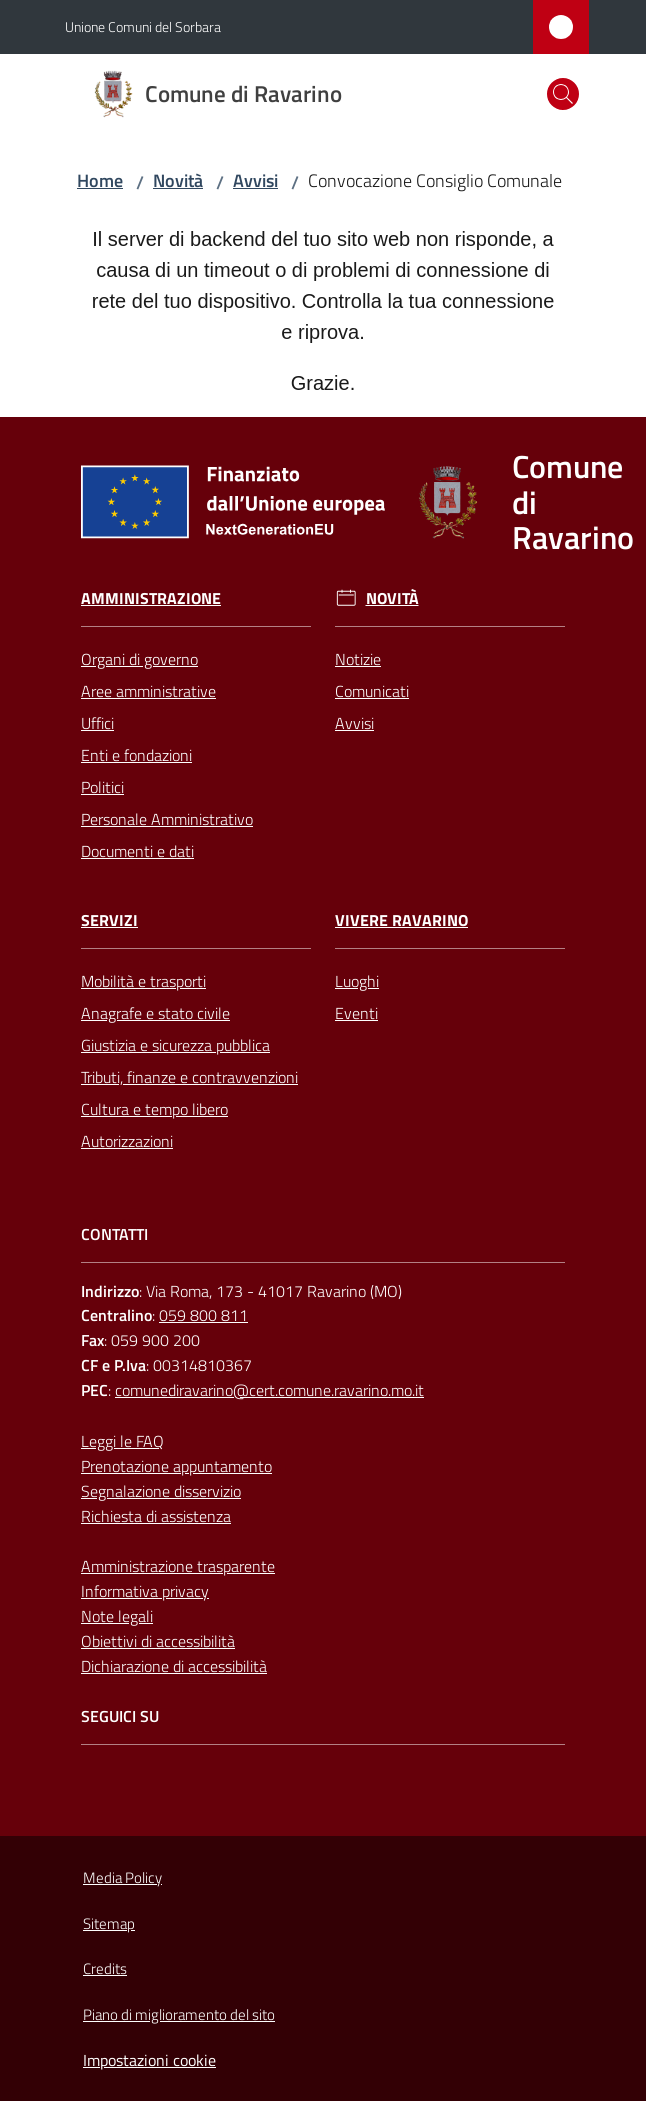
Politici (102, 787)
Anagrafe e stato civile (155, 1013)
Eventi (356, 1013)
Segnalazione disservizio (161, 1491)
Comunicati (372, 691)
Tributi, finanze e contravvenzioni (189, 1077)
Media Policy (122, 1877)
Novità (178, 180)
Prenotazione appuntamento (176, 1466)
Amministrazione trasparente (178, 1566)
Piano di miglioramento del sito (179, 2014)
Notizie (358, 659)
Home (100, 180)
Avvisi (255, 180)
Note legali (117, 1616)
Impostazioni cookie (149, 2060)
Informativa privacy (145, 1591)
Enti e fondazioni (136, 755)
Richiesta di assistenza (156, 1516)
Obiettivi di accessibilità (158, 1641)
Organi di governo (139, 659)
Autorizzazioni (127, 1141)
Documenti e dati (137, 851)
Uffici (97, 723)
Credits (105, 1968)
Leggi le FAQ (122, 1441)
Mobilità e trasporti (143, 981)
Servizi (109, 920)
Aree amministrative (148, 691)
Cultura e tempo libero (154, 1109)
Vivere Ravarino (401, 920)
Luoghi (357, 981)
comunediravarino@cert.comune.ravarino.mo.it (269, 1390)
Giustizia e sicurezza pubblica (175, 1045)
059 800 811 (203, 1315)
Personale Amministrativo (167, 819)
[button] (563, 94)
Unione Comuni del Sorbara (143, 26)
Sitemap (109, 1923)
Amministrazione (151, 598)
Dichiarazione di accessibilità (174, 1666)
